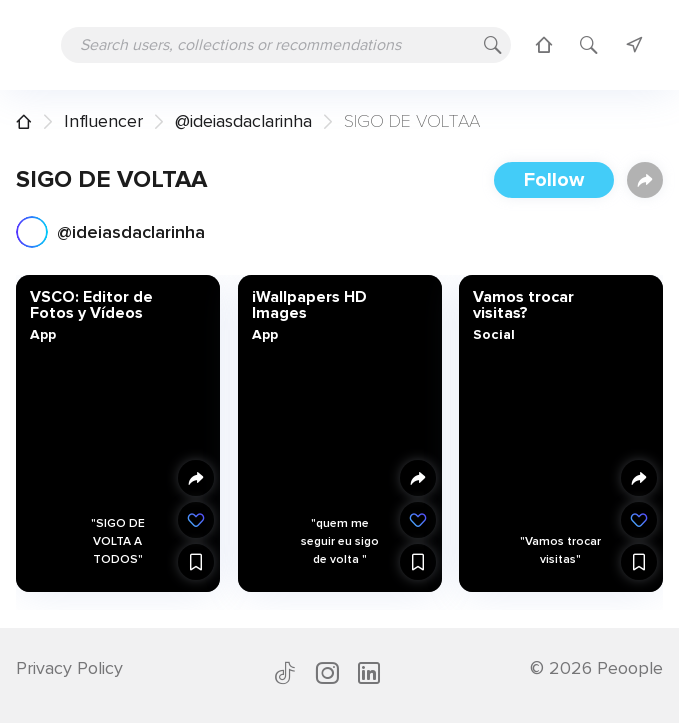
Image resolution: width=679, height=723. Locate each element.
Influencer (103, 121)
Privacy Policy (69, 668)
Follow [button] (554, 180)
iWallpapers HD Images (308, 305)
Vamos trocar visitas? (523, 305)
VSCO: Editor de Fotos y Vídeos (91, 305)
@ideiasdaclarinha (243, 121)
